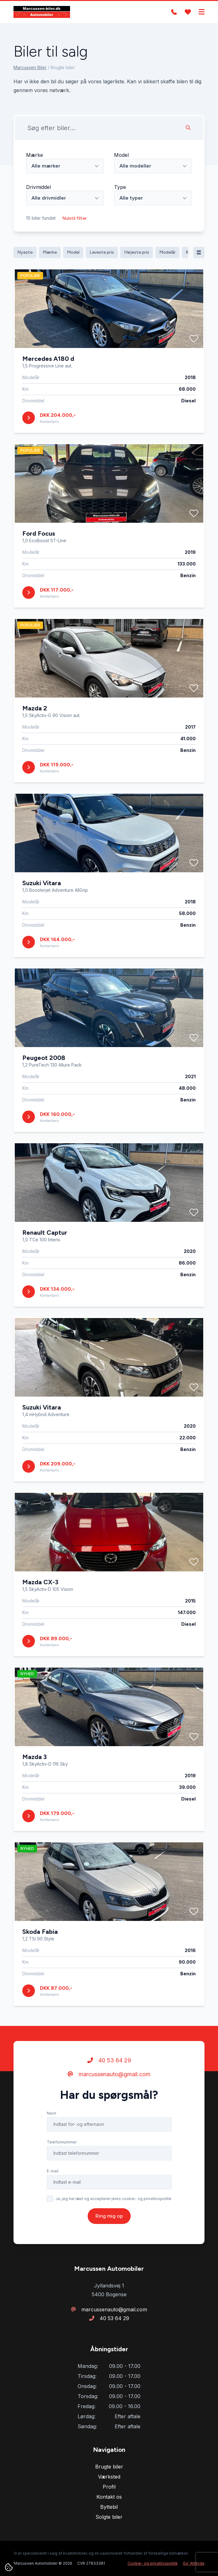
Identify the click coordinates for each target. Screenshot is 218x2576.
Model (121, 155)
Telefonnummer (62, 2171)
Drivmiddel (38, 187)
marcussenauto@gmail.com (109, 2103)
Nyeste (25, 252)
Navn (51, 2142)
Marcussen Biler (30, 67)
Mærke (34, 155)
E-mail (52, 2200)
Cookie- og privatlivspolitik (153, 2563)
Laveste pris (102, 252)
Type (120, 187)
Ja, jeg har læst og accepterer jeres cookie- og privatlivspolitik (114, 2227)
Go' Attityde (193, 2563)
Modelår (167, 252)
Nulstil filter (74, 218)
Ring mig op (109, 2245)
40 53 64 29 (109, 2089)
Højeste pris (136, 252)
